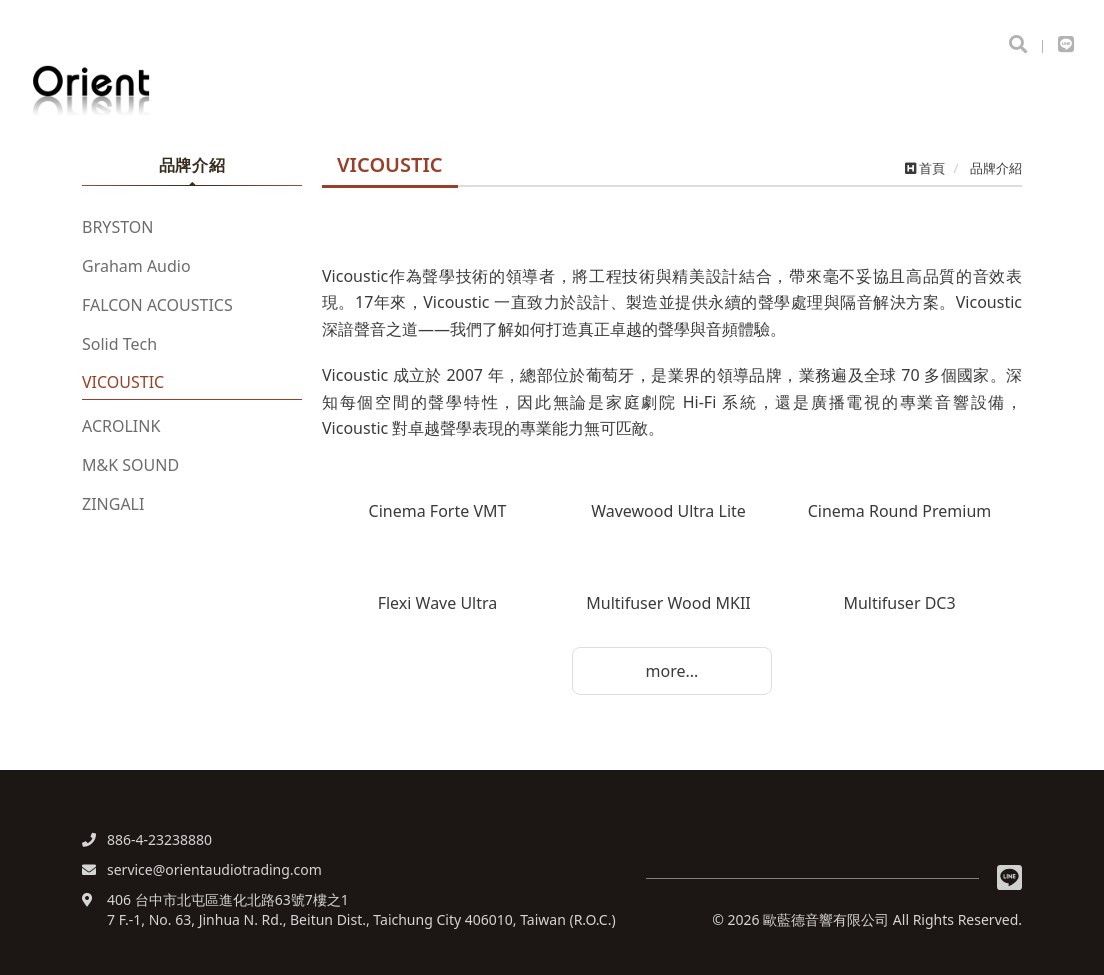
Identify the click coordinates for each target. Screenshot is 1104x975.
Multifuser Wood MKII (668, 603)
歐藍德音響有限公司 (130, 91)
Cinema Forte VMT (438, 511)
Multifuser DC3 (899, 603)
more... (672, 671)
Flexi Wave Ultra (438, 603)
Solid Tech (119, 344)
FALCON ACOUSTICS (157, 305)
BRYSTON (117, 227)
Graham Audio (136, 266)
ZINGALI (113, 504)
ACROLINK (121, 426)
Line (1009, 877)
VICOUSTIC (123, 382)
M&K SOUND (130, 465)
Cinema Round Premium (900, 511)
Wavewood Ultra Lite (668, 511)
